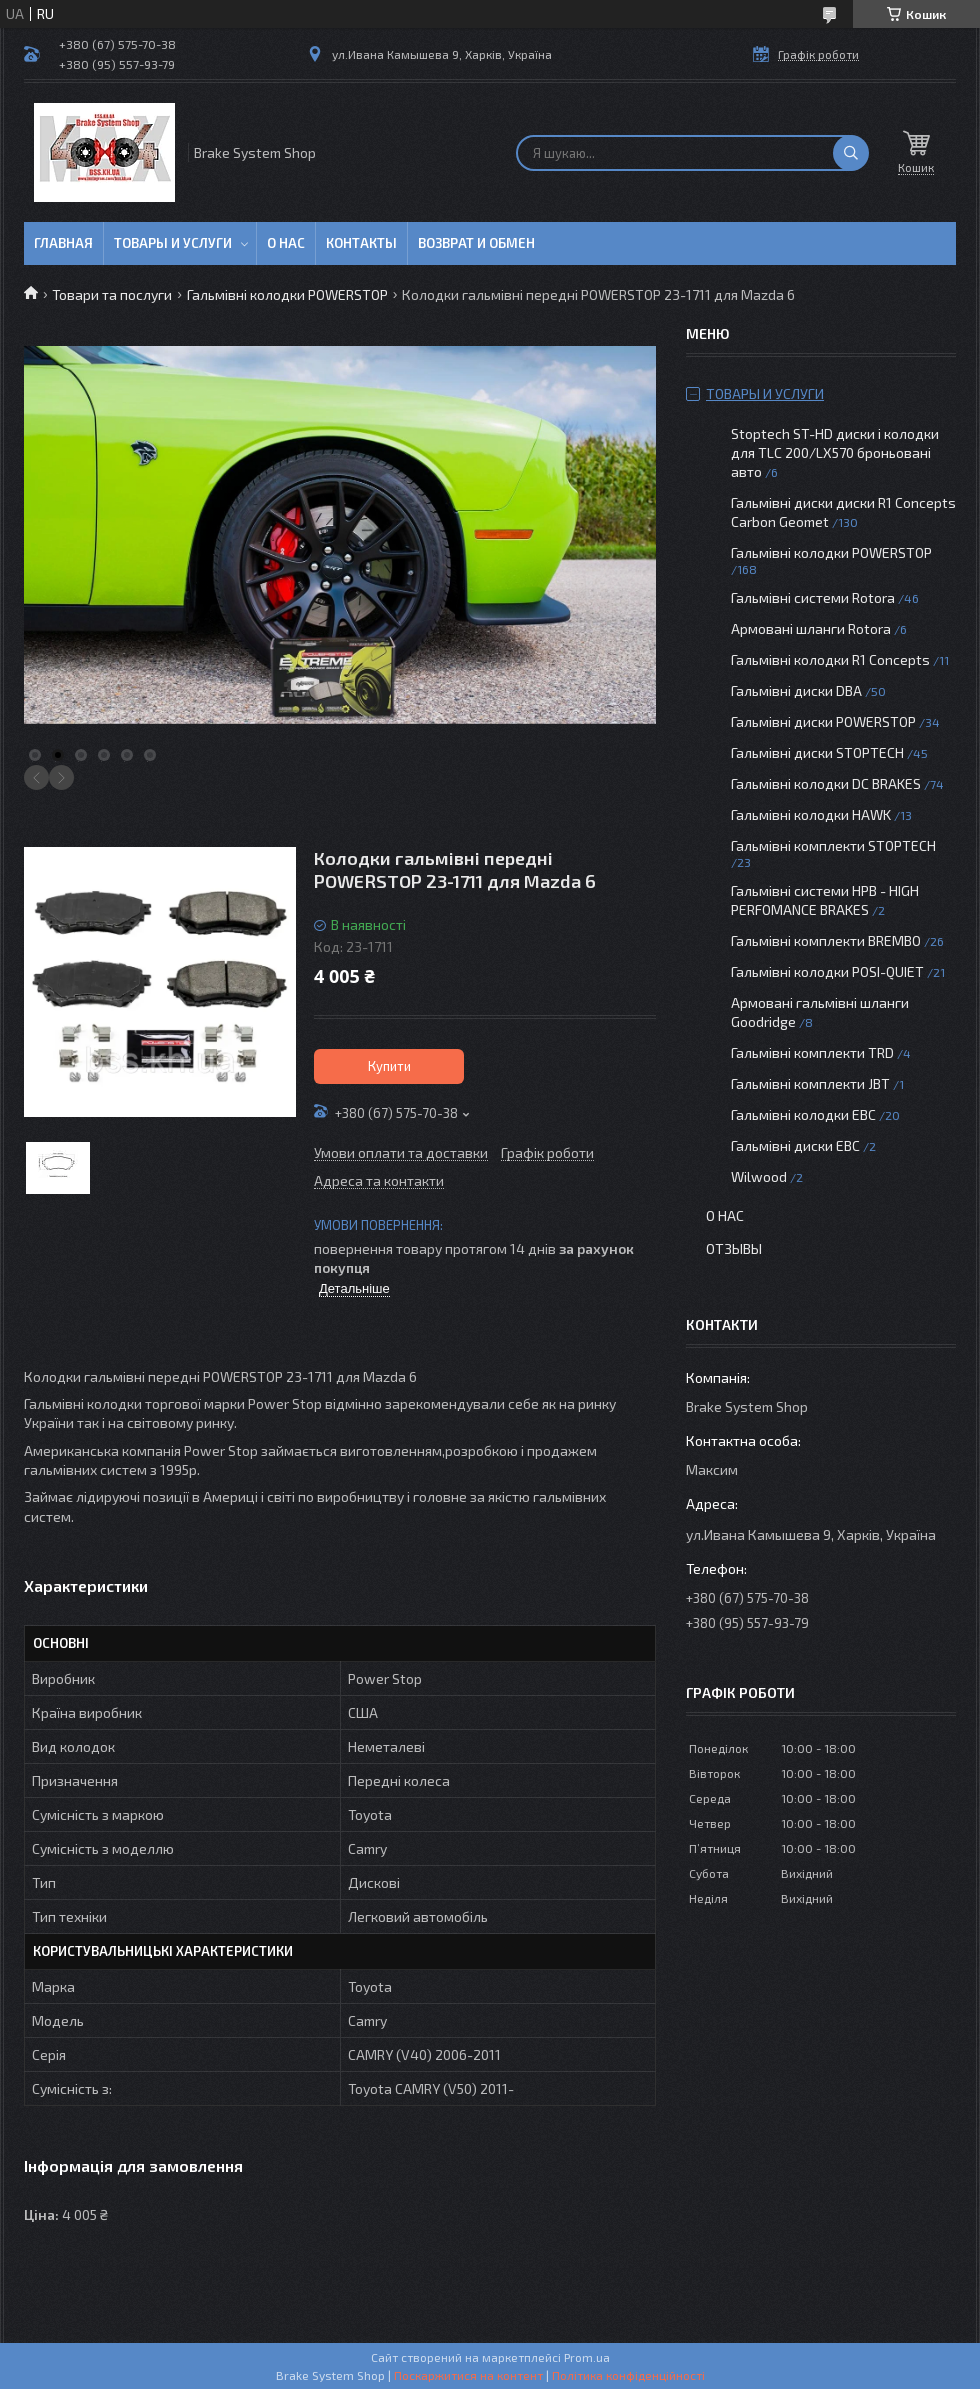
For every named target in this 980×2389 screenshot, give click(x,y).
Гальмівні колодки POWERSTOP (287, 294)
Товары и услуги (173, 243)
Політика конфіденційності (628, 2375)
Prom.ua (587, 2357)
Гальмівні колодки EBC (803, 1114)
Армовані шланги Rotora (811, 628)
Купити (389, 1066)
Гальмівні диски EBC (795, 1145)
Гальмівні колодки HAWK (811, 814)
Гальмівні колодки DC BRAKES (826, 783)
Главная (63, 243)
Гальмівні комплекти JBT (810, 1083)
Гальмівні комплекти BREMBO (826, 940)
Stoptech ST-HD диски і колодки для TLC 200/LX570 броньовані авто (835, 452)
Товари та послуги (112, 294)
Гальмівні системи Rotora (813, 597)
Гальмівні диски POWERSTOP (823, 721)
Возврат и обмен (476, 243)
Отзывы (734, 1248)
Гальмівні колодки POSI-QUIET (827, 971)
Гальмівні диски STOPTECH (817, 752)
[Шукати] (851, 153)
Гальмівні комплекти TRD (812, 1052)
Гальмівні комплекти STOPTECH (833, 845)
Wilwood (759, 1176)
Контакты (361, 243)
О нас (286, 243)
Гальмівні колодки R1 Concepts (832, 659)
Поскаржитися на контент (468, 2375)
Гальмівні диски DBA (796, 690)
